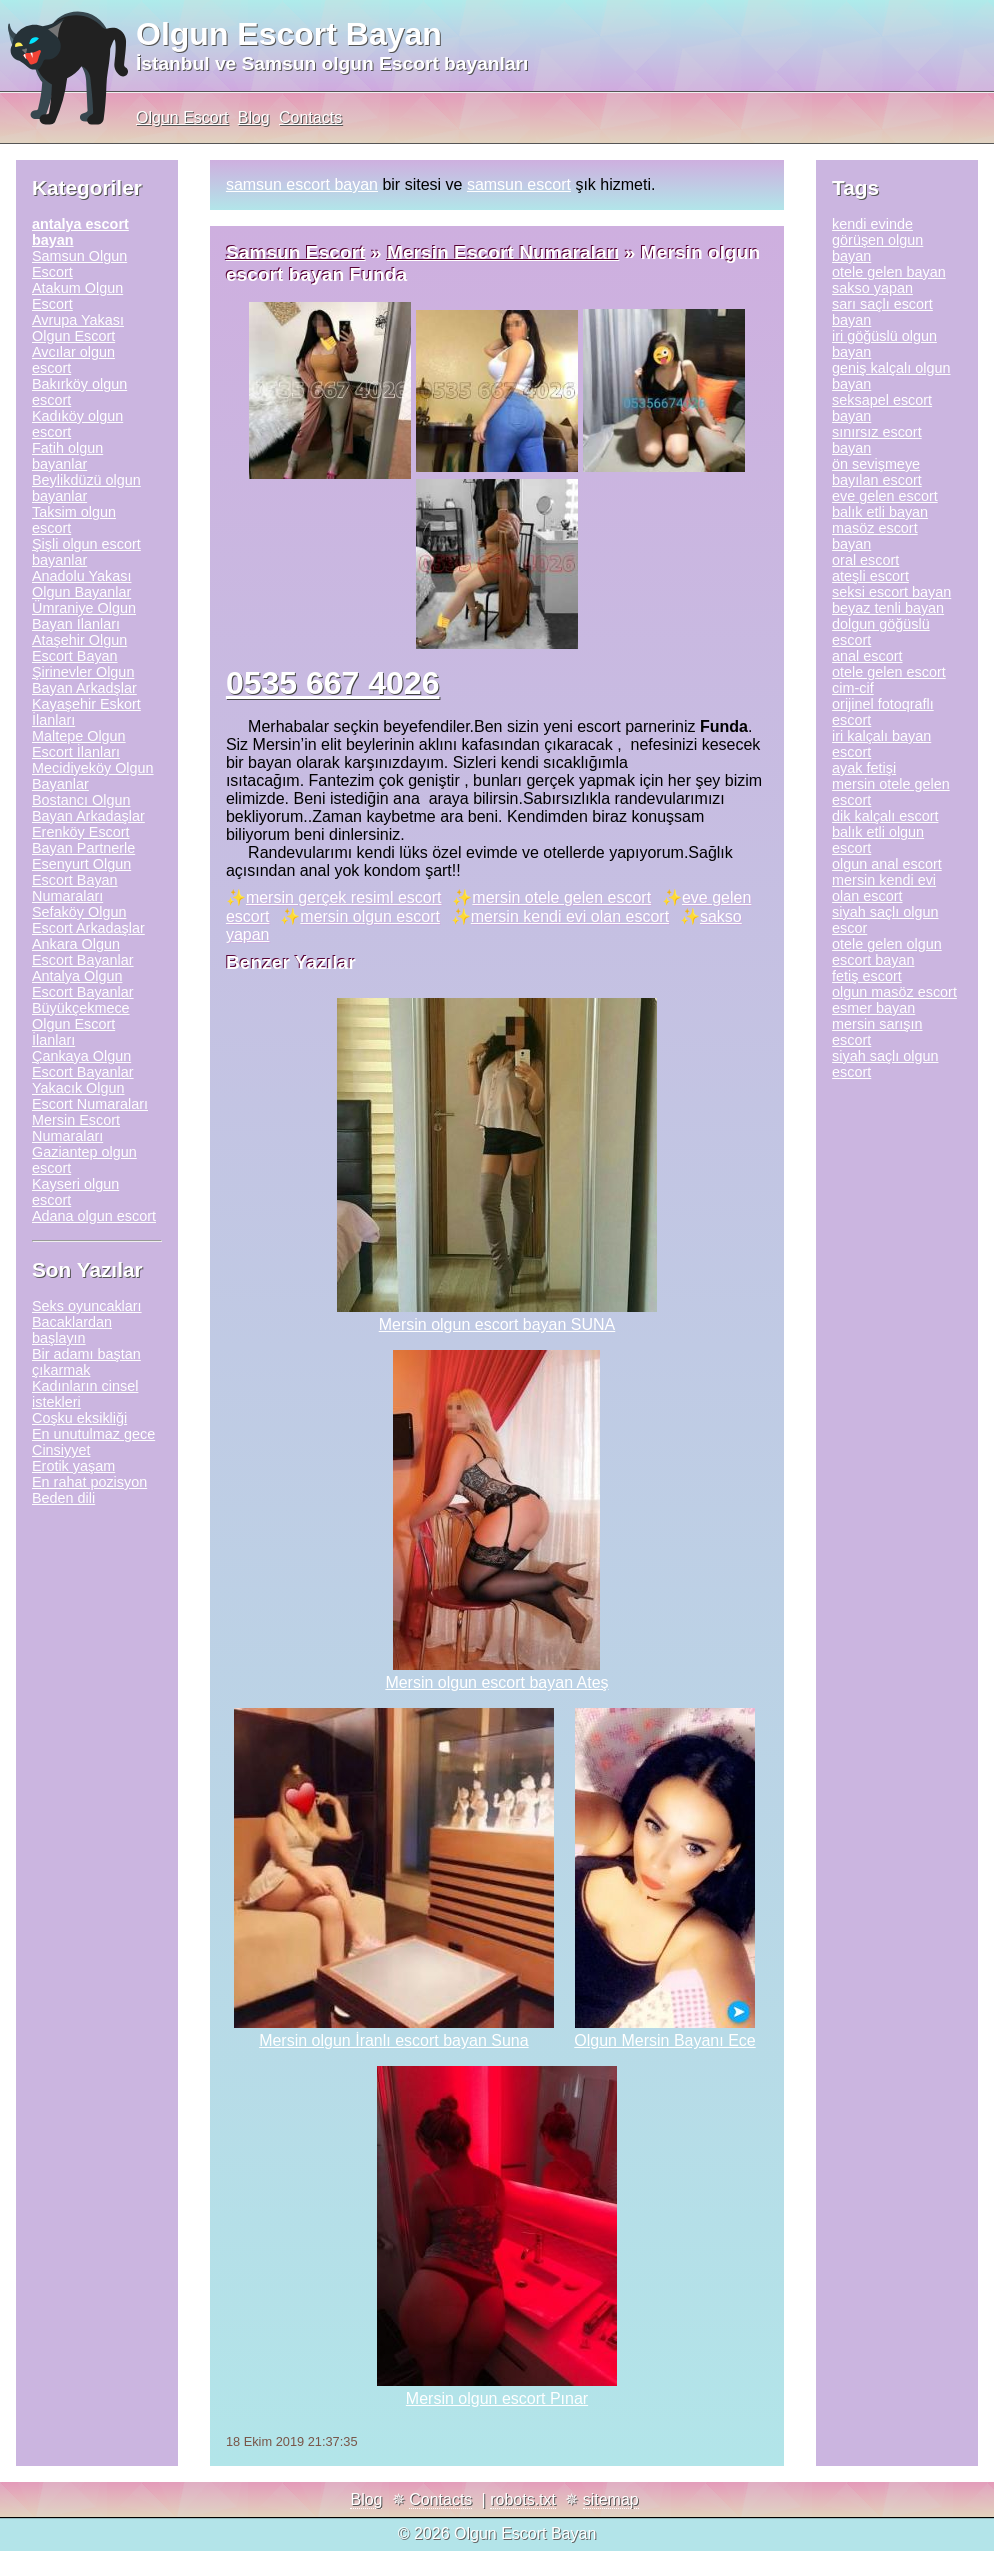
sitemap (611, 2499)
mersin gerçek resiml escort (344, 897)
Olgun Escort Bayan (289, 34)
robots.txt (523, 2499)
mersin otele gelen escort (561, 897)
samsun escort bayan (302, 184)
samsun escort (519, 184)
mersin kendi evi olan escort (570, 916)
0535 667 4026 (333, 683)
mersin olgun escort (370, 916)
